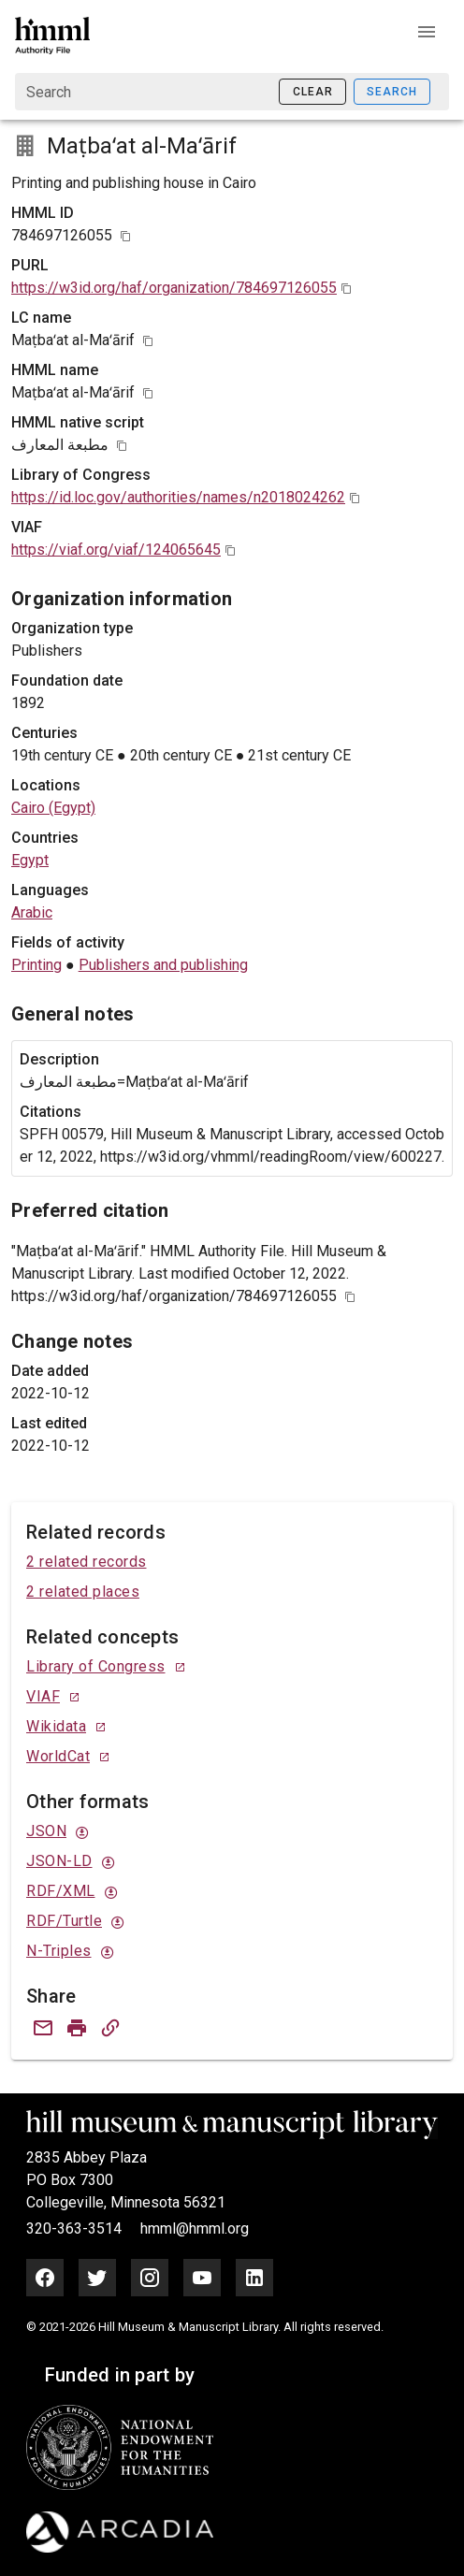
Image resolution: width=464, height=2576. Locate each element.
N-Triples (59, 1951)
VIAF (43, 1696)
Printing (36, 965)
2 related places (82, 1591)
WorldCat (58, 1756)
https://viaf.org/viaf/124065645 (116, 549)
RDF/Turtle (64, 1921)
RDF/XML (60, 1891)
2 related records (86, 1561)
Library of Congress (96, 1666)
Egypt (30, 860)
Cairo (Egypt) (53, 808)
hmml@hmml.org (194, 2228)
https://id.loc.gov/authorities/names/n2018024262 (178, 497)
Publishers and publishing (163, 965)
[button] (426, 31)
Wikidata (56, 1726)
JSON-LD (59, 1861)
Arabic (31, 912)
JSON (46, 1831)
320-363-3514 (75, 2228)
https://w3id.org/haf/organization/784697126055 (174, 288)
